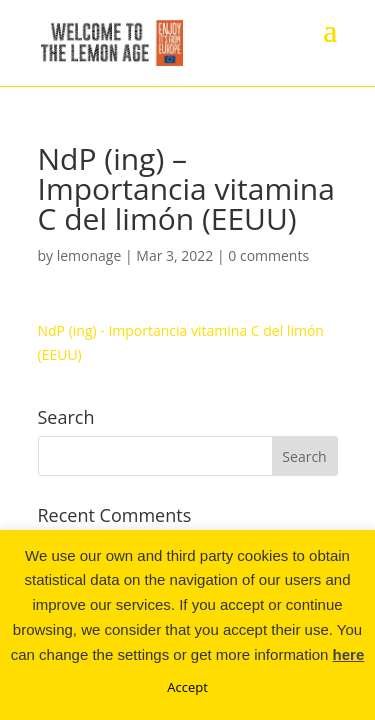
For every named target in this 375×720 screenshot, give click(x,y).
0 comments (268, 255)
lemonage (89, 255)
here (349, 654)
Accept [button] (187, 687)
